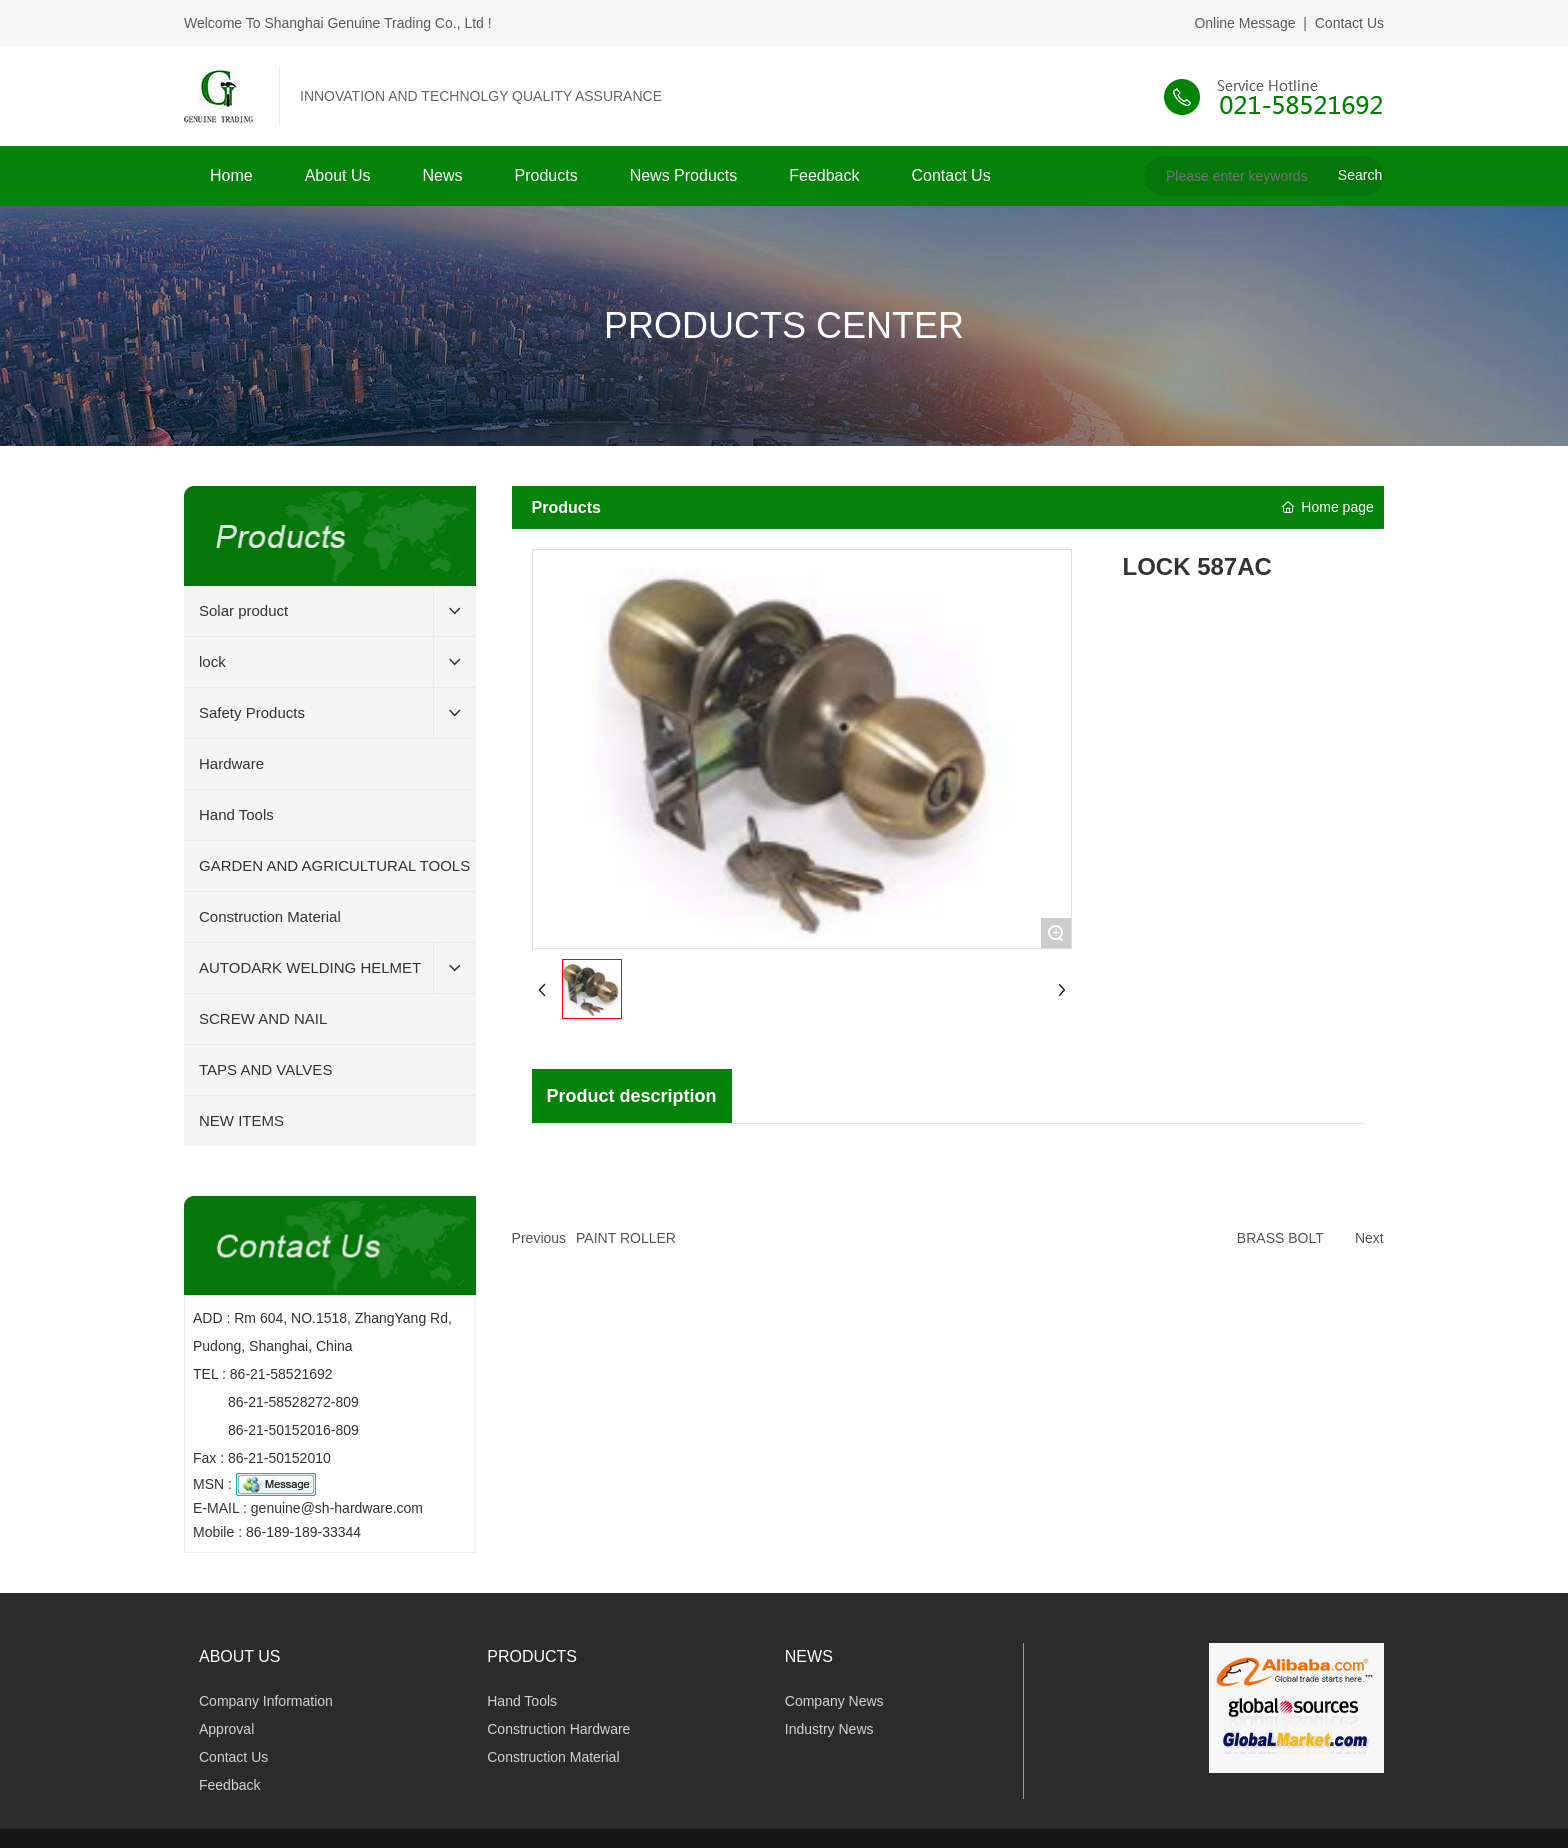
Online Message (1244, 23)
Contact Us (1349, 23)
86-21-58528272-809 (293, 1402)
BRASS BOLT (1280, 1238)
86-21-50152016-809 (293, 1430)
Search (1360, 175)
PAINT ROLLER (626, 1238)
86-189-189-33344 (303, 1532)
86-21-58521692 (281, 1374)
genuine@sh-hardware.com (337, 1508)
